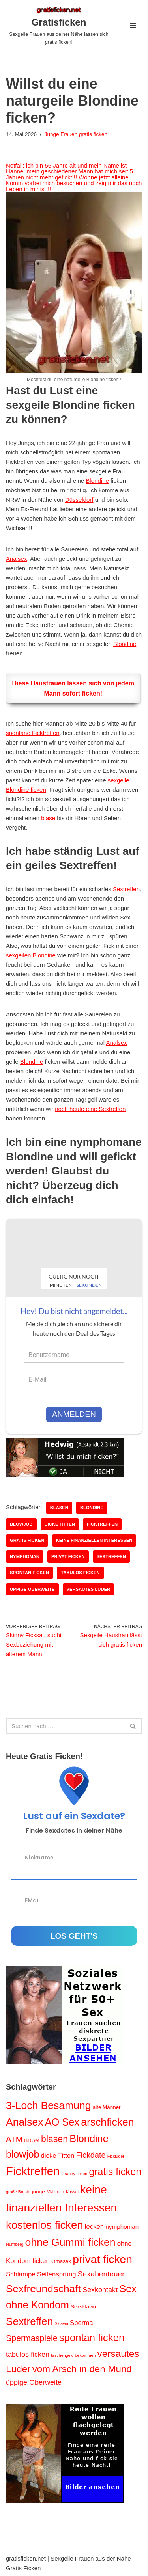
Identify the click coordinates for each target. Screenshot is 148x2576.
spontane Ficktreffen (33, 733)
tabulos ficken (80, 1572)
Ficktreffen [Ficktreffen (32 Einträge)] (33, 2171)
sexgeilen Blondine (31, 955)
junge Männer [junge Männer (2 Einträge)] (48, 2191)
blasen (59, 1507)
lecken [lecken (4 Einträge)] (94, 2226)
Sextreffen (126, 889)
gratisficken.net (26, 2558)
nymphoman (24, 1556)
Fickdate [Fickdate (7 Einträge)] (91, 2155)
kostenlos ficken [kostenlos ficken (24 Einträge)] (44, 2225)
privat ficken (68, 1556)
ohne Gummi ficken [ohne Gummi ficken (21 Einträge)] (70, 2242)
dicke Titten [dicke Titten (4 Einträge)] (58, 2155)
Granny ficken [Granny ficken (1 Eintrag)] (75, 2173)
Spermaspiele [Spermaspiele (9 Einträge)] (32, 2338)
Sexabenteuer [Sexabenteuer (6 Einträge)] (101, 2274)
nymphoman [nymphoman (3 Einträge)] (122, 2226)
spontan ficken (29, 1572)
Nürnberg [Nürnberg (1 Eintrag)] (14, 2244)
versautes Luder (89, 1589)
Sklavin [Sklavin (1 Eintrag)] (61, 2323)
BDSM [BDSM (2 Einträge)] (31, 2140)
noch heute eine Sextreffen (90, 1109)
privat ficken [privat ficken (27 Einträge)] (102, 2259)
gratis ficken (27, 1540)
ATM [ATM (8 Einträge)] (14, 2139)
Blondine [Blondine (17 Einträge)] (89, 2138)
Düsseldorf (79, 499)
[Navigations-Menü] (133, 25)
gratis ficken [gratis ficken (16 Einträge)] (115, 2171)
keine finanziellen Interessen (94, 1540)
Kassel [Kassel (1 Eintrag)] (72, 2191)
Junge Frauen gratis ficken (76, 134)
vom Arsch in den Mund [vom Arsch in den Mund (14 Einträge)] (82, 2369)
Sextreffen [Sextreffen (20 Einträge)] (29, 2321)
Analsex (16, 558)
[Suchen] (65, 1726)
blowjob (21, 1524)
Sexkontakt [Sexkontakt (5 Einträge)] (100, 2290)
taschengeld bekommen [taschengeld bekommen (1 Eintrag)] (73, 2355)
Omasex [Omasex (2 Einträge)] (61, 2261)
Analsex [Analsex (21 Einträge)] (24, 2122)
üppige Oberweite (32, 1589)
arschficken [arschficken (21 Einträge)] (107, 2122)
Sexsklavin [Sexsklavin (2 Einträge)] (83, 2307)
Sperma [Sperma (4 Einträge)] (81, 2323)
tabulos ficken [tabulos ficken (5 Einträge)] (27, 2354)
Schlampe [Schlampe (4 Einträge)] (21, 2274)
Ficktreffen (102, 1524)
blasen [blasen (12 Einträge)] (54, 2139)
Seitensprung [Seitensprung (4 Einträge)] (56, 2274)
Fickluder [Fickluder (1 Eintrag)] (115, 2156)
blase (48, 818)
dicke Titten (60, 1524)
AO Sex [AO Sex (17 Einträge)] (62, 2121)
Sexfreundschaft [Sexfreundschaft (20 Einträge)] (43, 2289)
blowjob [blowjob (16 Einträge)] (22, 2154)
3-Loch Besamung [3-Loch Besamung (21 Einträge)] (48, 2105)
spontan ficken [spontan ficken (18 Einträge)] (91, 2337)
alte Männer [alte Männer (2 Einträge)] (107, 2107)
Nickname (39, 1857)
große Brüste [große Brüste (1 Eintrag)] (18, 2191)
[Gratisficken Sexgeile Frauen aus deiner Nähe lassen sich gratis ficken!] (59, 26)
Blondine (97, 480)
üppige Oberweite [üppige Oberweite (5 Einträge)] (34, 2382)
